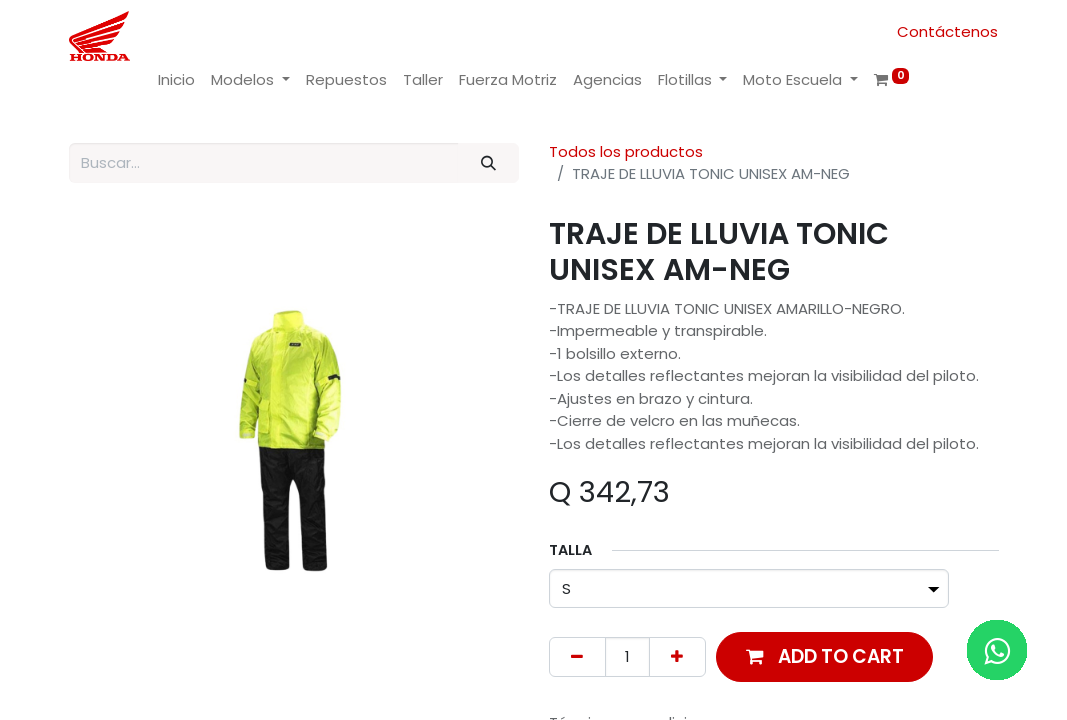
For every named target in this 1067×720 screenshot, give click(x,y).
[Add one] (677, 657)
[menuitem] (176, 80)
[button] (825, 656)
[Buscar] (488, 163)
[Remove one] (577, 657)
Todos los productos (626, 151)
